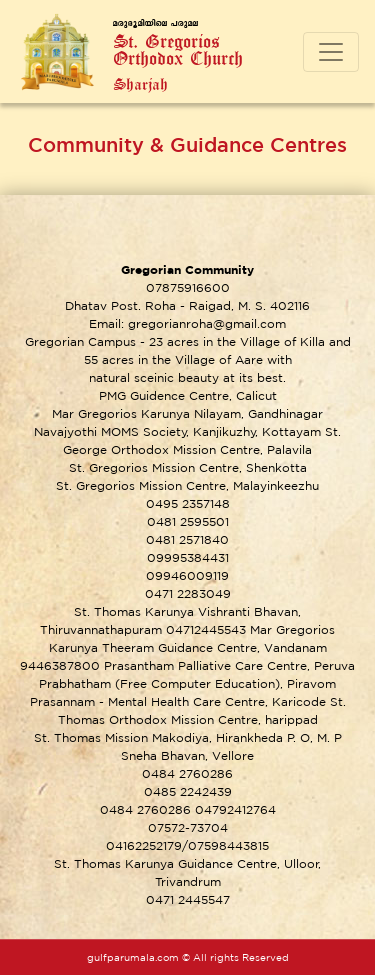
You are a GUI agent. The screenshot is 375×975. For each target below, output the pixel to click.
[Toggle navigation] (331, 52)
